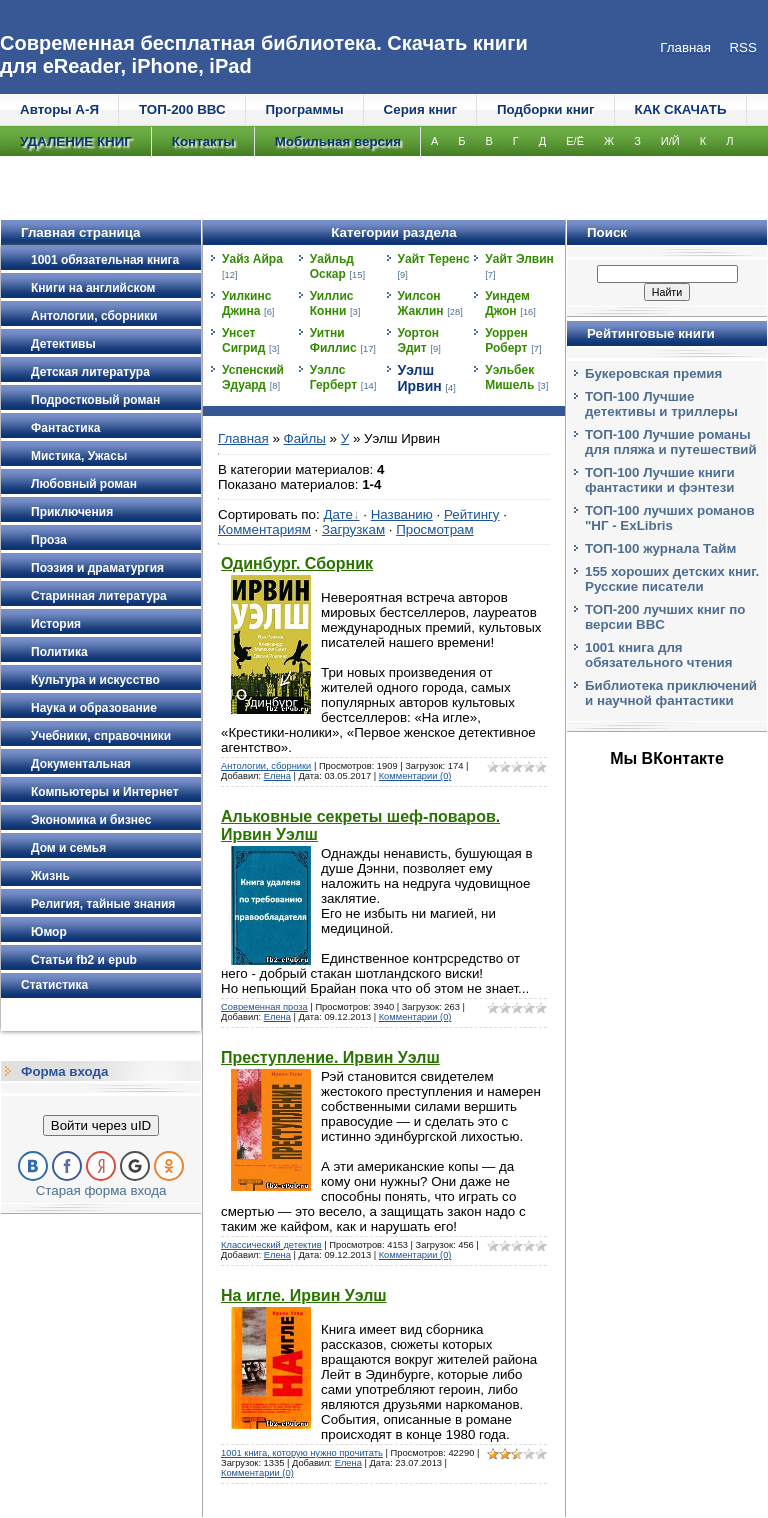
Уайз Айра (252, 259)
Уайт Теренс (434, 259)
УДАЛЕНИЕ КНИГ (76, 141)
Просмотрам (434, 529)
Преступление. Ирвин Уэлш (330, 1057)
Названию (402, 514)
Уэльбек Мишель (509, 377)
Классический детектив (271, 1245)
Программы (305, 109)
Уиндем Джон (507, 303)
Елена (277, 776)
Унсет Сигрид (243, 340)
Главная (243, 438)
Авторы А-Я (59, 109)
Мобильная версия (338, 141)
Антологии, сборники (266, 766)
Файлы (305, 438)
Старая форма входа (101, 1190)
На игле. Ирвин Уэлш (304, 1295)
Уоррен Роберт (506, 340)
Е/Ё (575, 141)
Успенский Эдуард (253, 377)
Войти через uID (101, 1125)
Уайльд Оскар (332, 266)
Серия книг (420, 109)
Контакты (203, 141)
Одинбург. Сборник (297, 563)
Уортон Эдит (419, 340)
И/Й (670, 141)
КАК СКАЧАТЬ (681, 109)
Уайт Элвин (519, 259)
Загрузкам (353, 529)
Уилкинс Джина (246, 303)
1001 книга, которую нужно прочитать (302, 1453)
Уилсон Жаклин (421, 303)
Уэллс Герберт (333, 377)
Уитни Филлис (333, 340)
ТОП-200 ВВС (182, 109)
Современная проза (264, 1007)
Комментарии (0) (415, 776)
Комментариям (264, 529)
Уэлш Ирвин (420, 378)
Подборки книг (546, 109)
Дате (338, 514)
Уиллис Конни (332, 303)
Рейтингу (472, 514)
